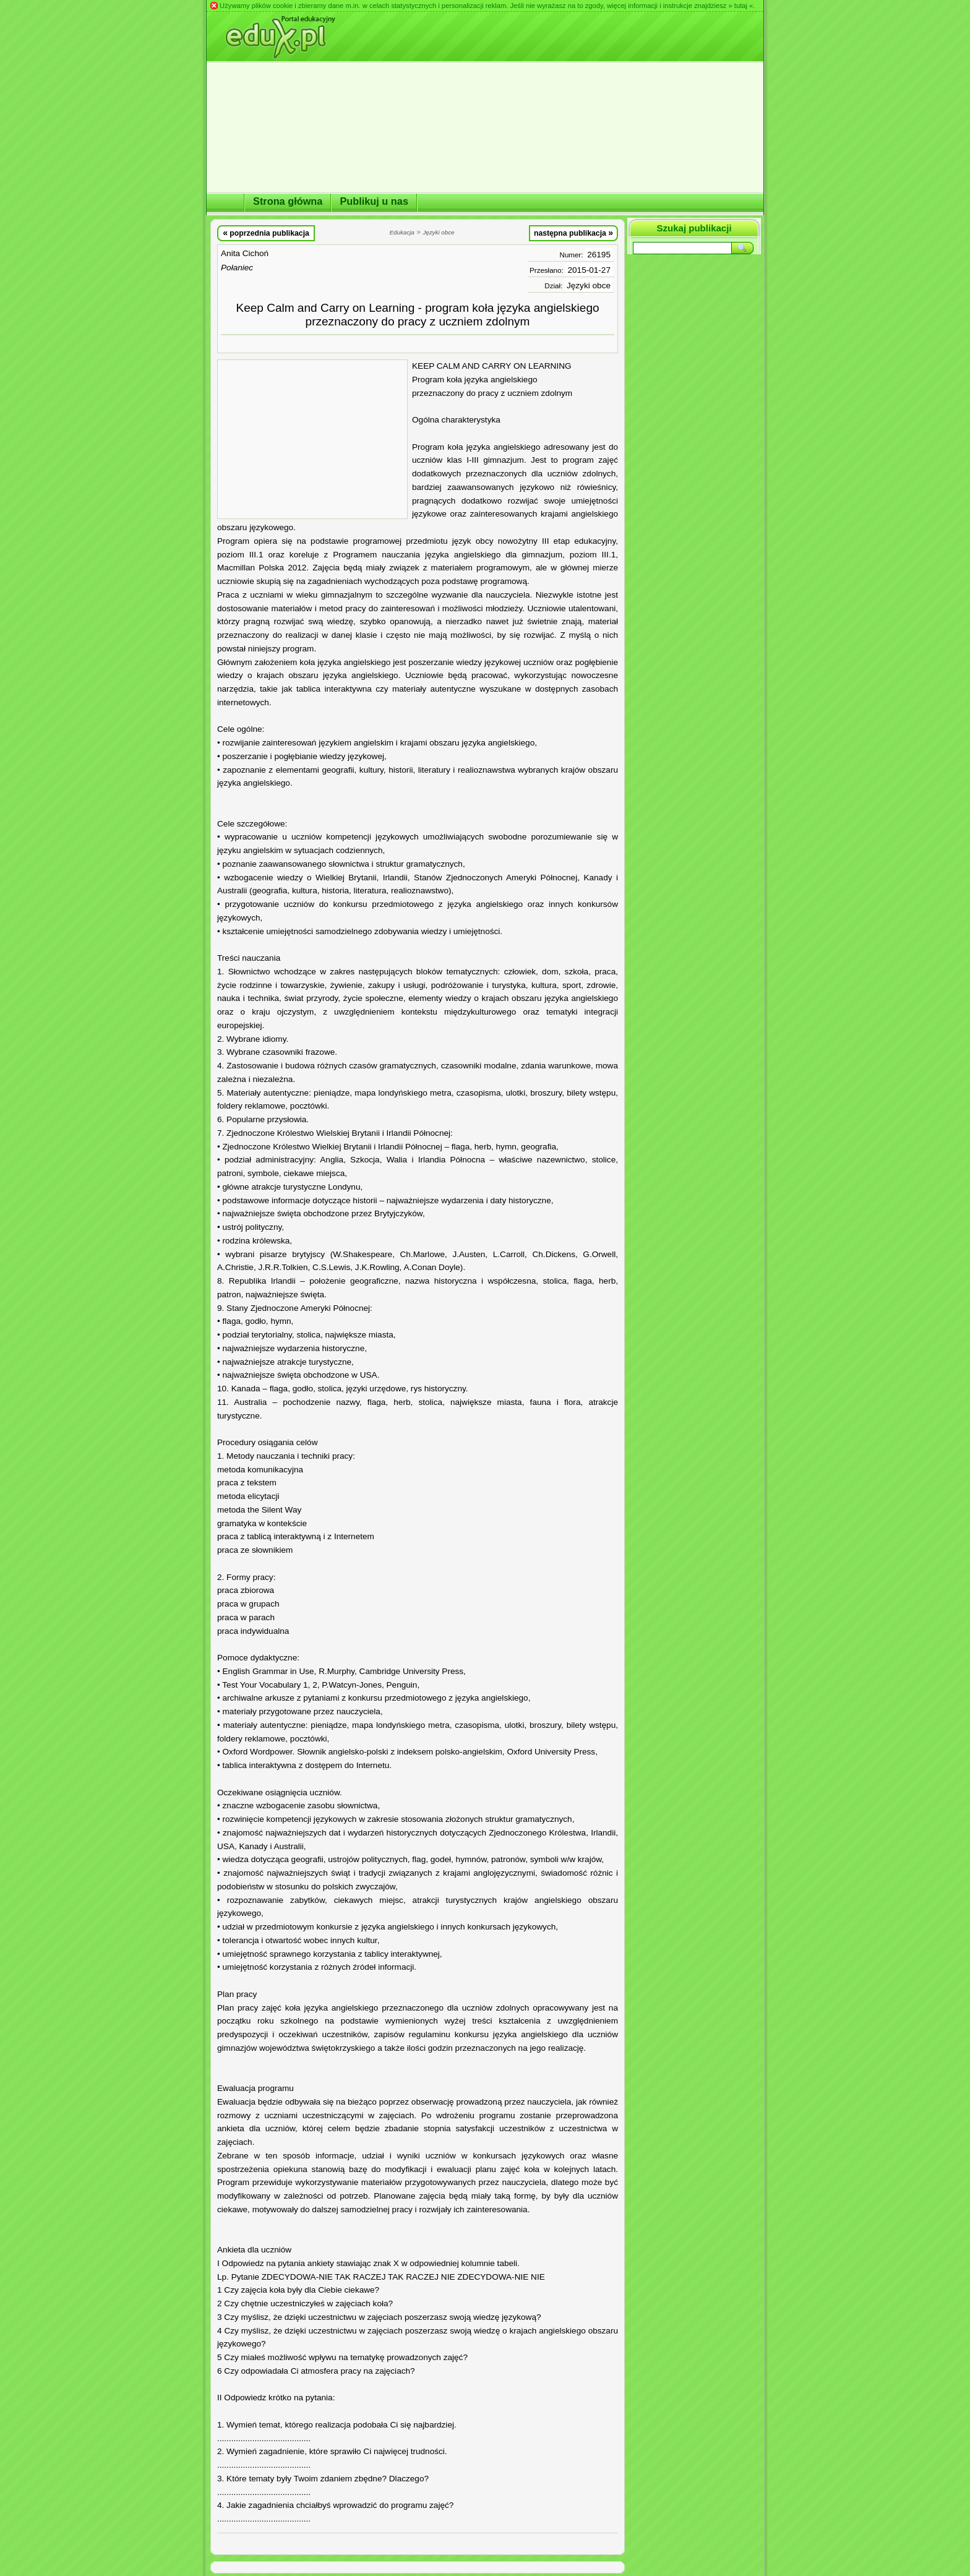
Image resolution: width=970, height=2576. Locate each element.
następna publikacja (573, 233)
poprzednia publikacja (266, 233)
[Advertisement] (312, 439)
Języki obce (589, 285)
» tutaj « (740, 5)
